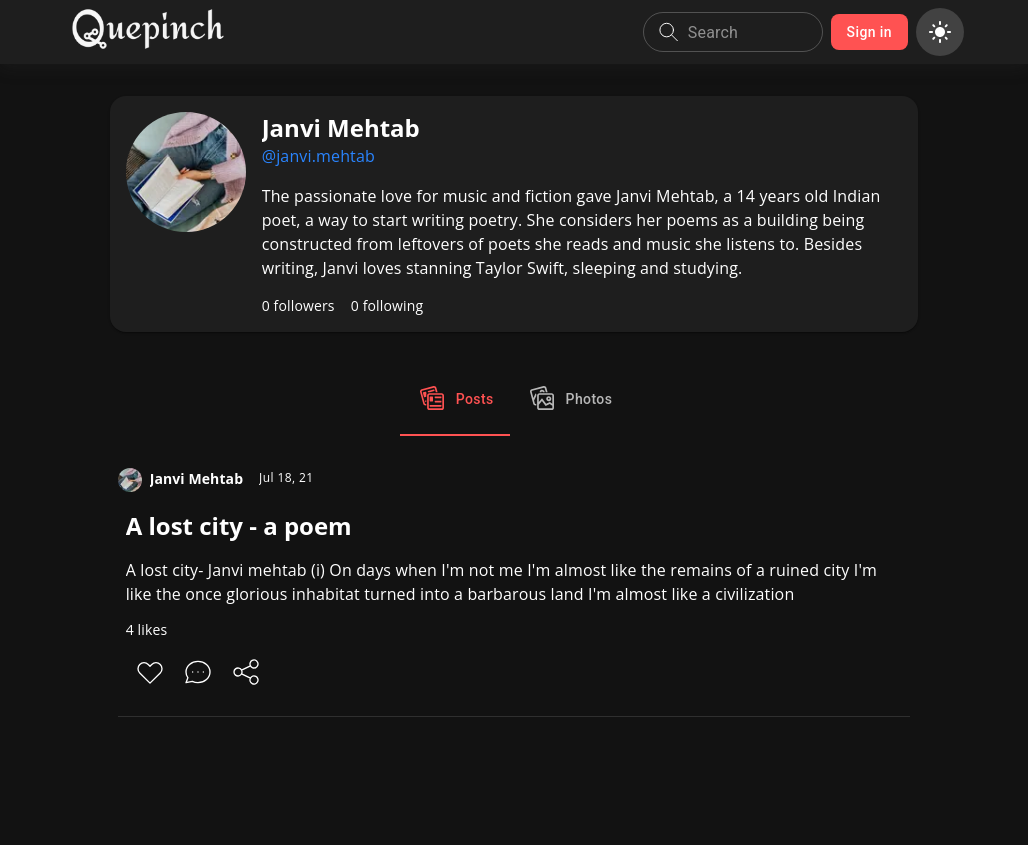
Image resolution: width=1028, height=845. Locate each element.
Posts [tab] (455, 400)
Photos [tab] (569, 400)
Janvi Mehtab (196, 478)
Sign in (869, 32)
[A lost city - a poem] (514, 592)
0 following (387, 305)
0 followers (298, 305)
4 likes (147, 629)
